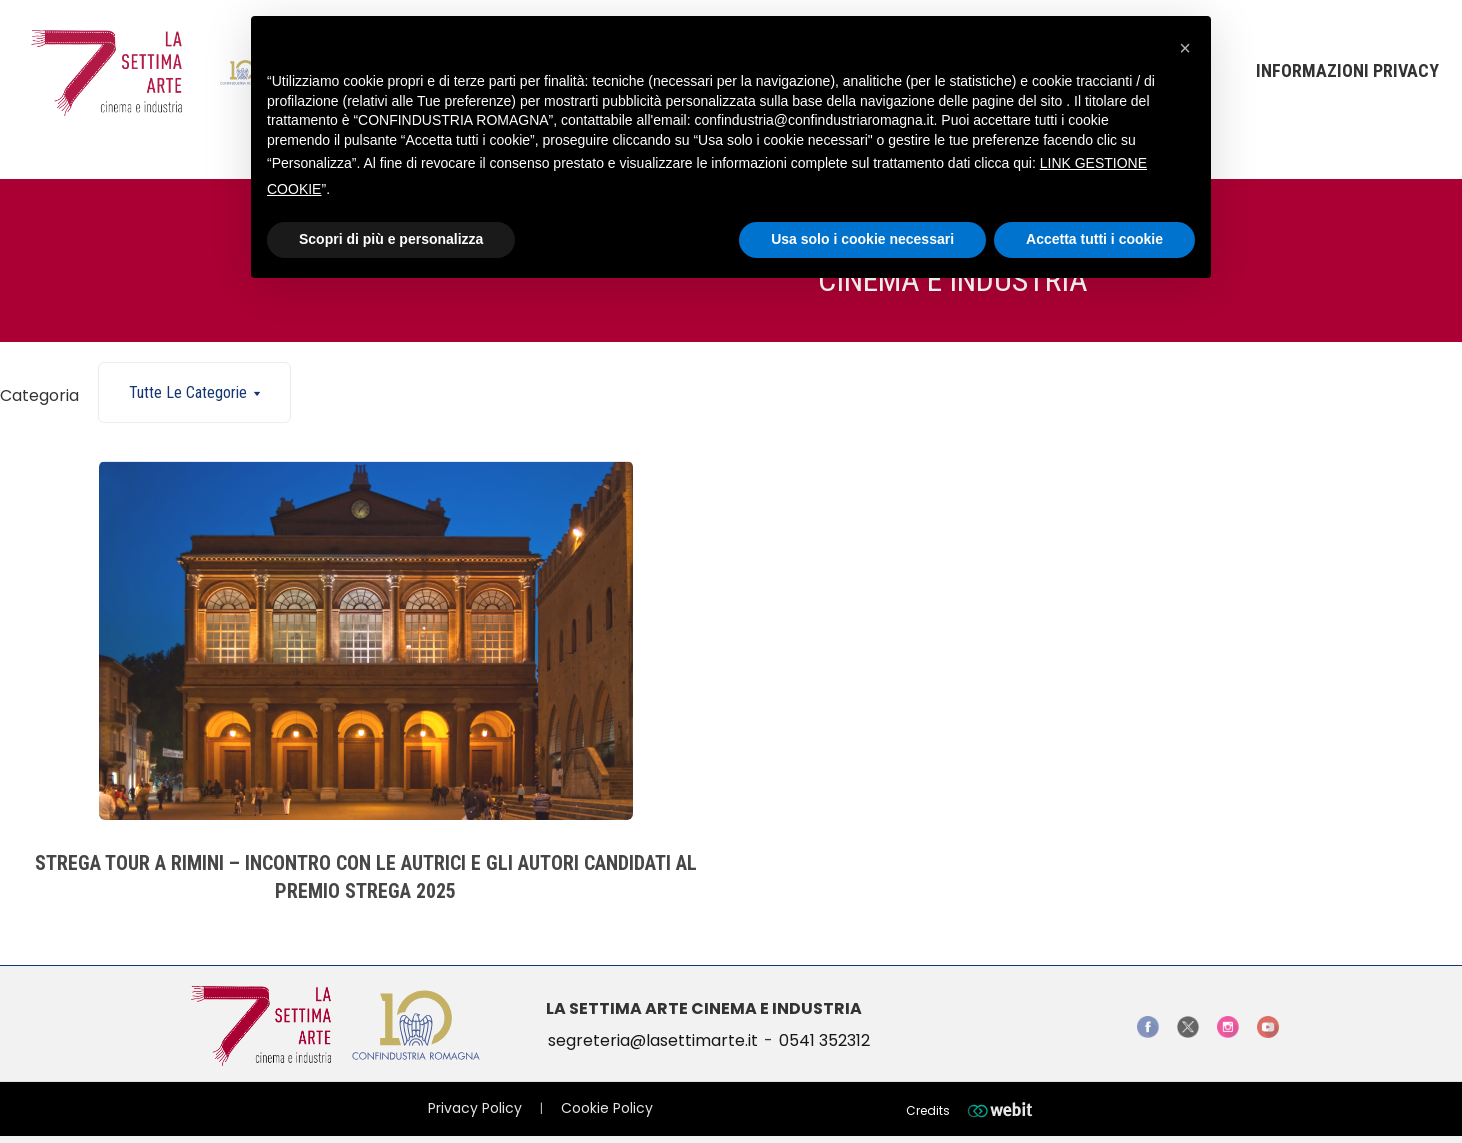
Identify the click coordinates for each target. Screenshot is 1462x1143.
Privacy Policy (475, 1108)
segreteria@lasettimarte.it (653, 1040)
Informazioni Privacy (1347, 70)
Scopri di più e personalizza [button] (391, 239)
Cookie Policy (607, 1108)
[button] (1185, 48)
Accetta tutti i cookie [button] (1094, 239)
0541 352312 (824, 1040)
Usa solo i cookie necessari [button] (862, 239)
